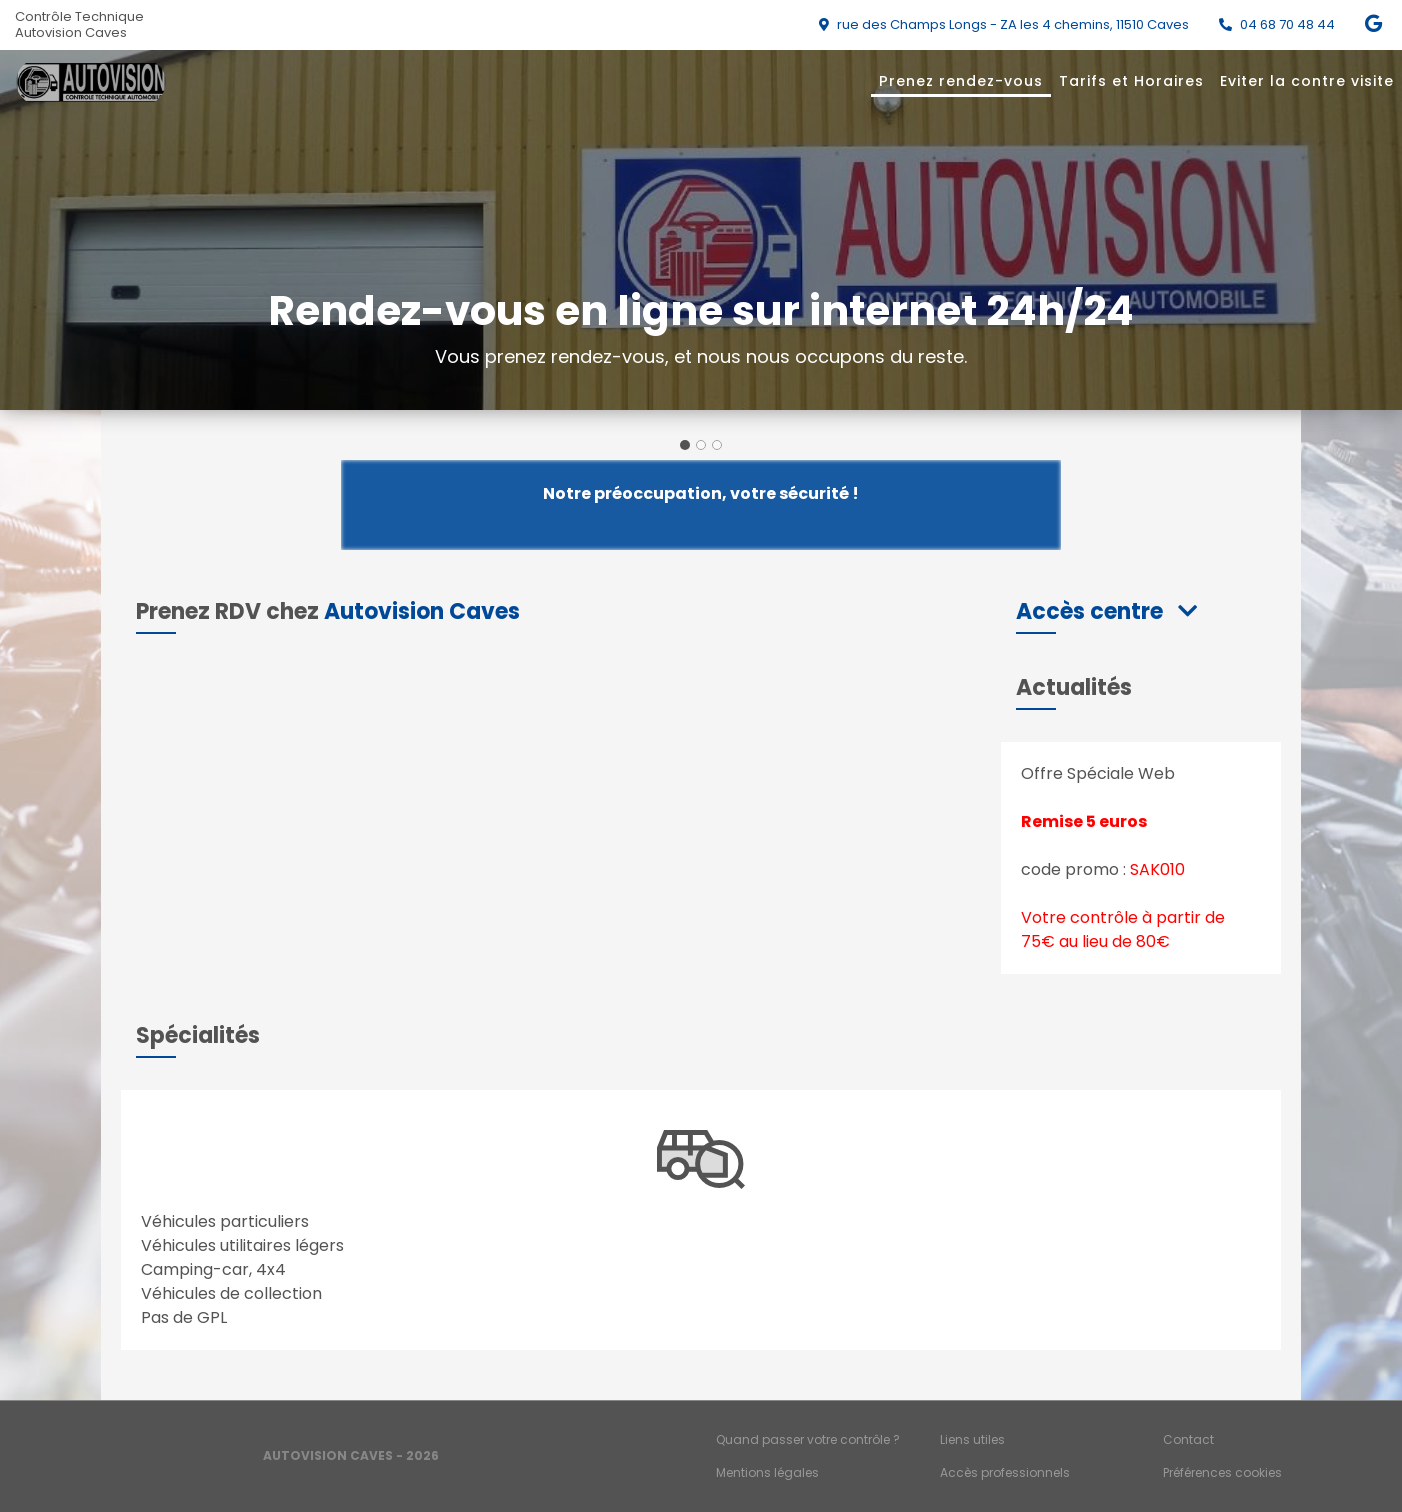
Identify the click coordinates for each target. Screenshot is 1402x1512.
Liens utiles (972, 1439)
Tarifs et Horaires (1131, 81)
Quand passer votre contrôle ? (808, 1439)
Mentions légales (767, 1472)
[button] (1106, 611)
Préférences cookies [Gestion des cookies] (1222, 1472)
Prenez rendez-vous (961, 81)
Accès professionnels (1005, 1472)
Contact (1188, 1439)
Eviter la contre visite (1307, 81)
